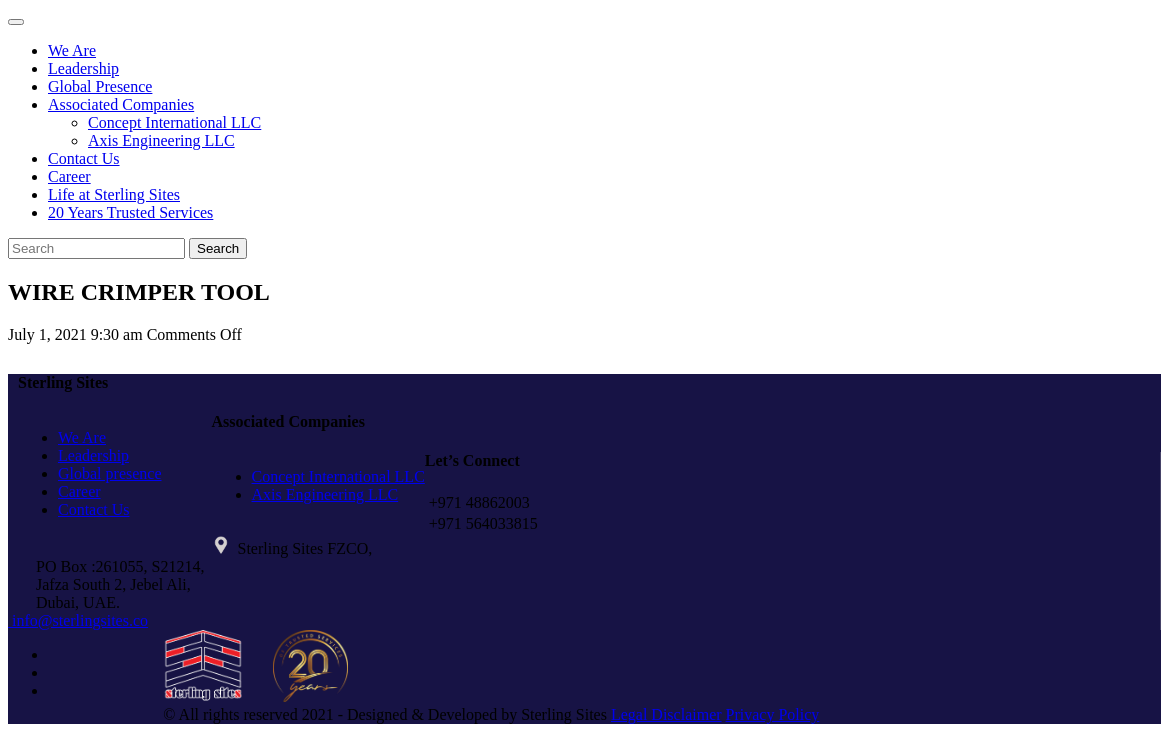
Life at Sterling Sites (114, 194)
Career (69, 176)
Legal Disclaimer (666, 714)
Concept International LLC (174, 122)
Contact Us (84, 158)
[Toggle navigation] (16, 22)
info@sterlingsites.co (78, 620)
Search (218, 248)
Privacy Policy (773, 714)
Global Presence (100, 86)
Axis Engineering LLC (161, 140)
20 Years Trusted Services (130, 212)
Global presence (110, 473)
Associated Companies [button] (121, 104)
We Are (72, 50)
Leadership (83, 68)
